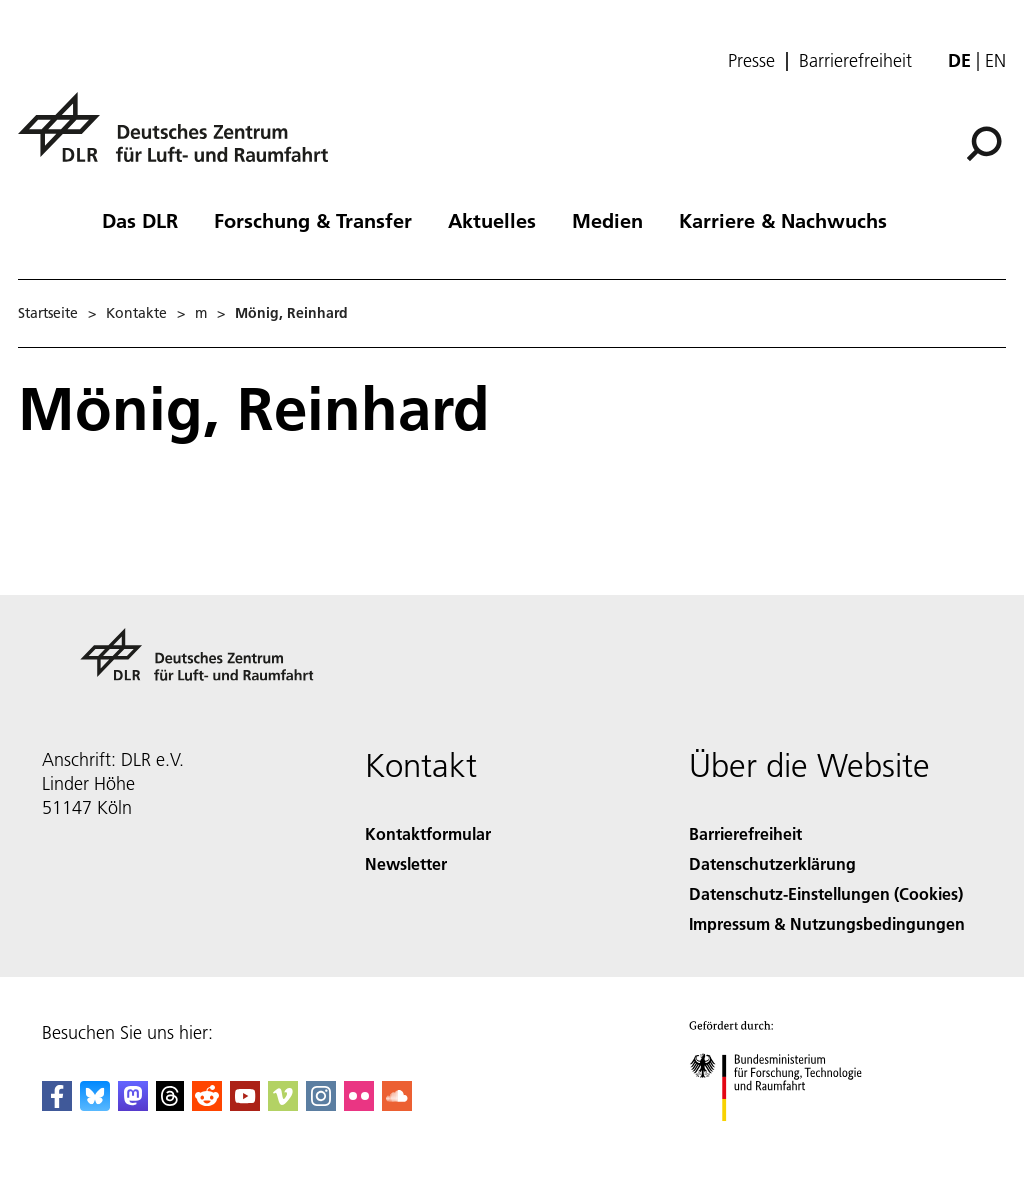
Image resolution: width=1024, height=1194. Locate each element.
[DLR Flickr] (359, 1104)
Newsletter (406, 863)
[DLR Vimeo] (283, 1104)
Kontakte (136, 313)
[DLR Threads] (170, 1104)
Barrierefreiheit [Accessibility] (745, 833)
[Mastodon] (133, 1104)
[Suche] (984, 144)
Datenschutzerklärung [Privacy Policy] (772, 863)
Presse (751, 61)
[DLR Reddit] (207, 1104)
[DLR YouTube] (245, 1104)
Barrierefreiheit (855, 61)
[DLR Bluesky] (95, 1104)
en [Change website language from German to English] (995, 60)
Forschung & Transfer (313, 220)
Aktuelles (492, 220)
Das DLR (140, 220)
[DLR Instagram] (321, 1104)
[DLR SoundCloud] (397, 1104)
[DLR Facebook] (57, 1104)
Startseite (48, 313)
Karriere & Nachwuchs (783, 220)
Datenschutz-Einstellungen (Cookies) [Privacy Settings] (826, 893)
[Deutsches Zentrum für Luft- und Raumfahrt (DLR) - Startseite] (181, 138)
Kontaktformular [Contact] (428, 833)
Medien (607, 220)
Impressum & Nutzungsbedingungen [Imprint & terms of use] (827, 923)
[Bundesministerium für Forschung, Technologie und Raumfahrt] (786, 1138)
